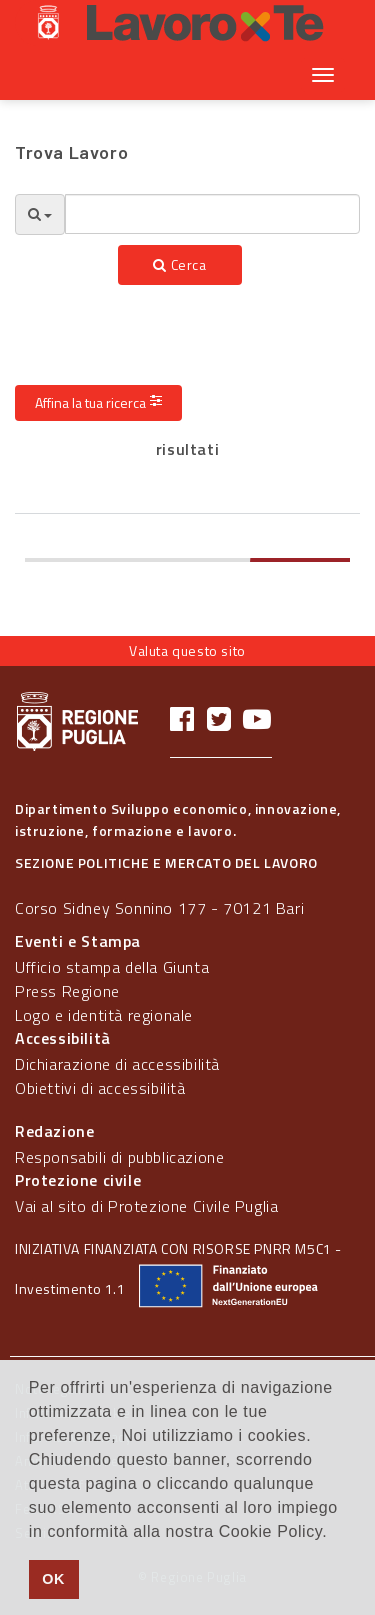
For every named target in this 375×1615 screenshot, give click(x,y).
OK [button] (53, 1579)
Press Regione (67, 991)
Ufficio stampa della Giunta (112, 967)
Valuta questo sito (187, 650)
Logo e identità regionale (104, 1015)
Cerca (179, 264)
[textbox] (212, 214)
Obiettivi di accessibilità (100, 1088)
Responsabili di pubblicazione (119, 1157)
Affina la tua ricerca (98, 402)
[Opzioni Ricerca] (40, 214)
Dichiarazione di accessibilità (117, 1064)
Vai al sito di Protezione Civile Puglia (146, 1206)
